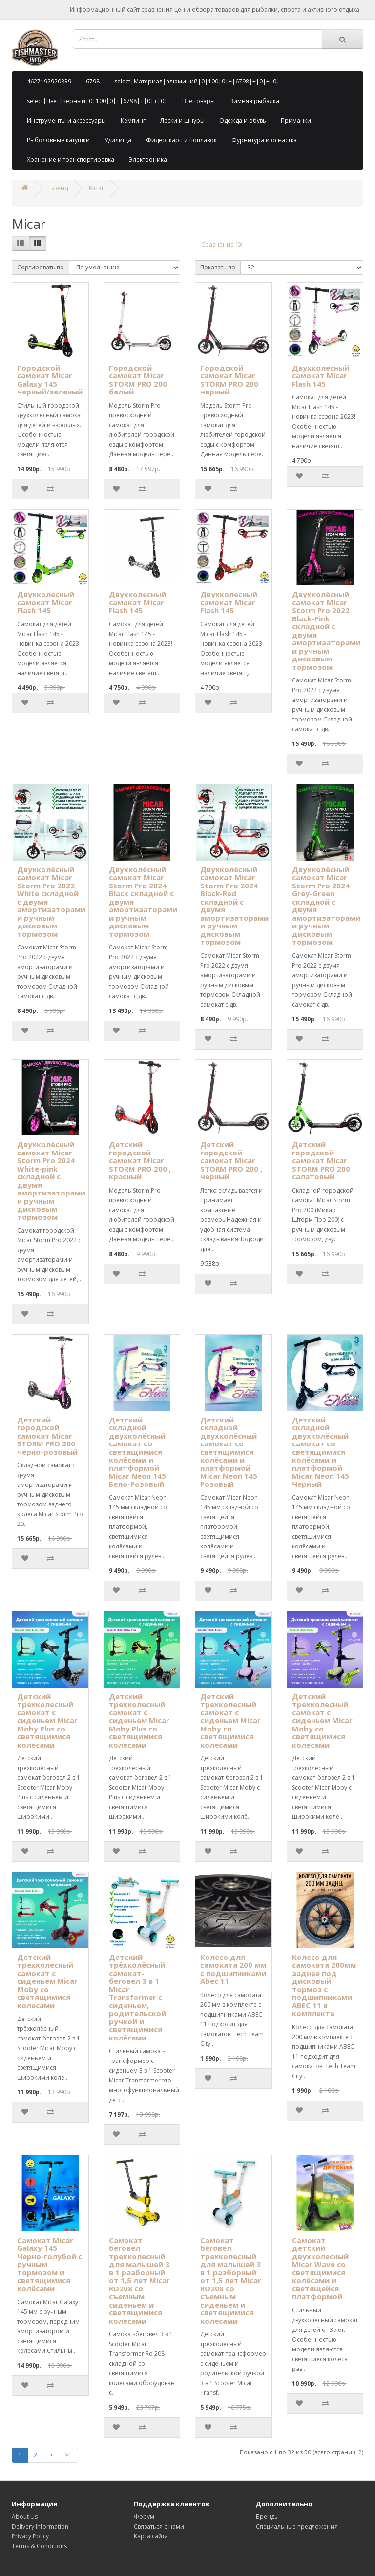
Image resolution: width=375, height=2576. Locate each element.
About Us (25, 2517)
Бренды (267, 2517)
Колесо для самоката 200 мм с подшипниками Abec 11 (233, 1969)
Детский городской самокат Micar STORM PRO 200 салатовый (321, 1160)
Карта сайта (151, 2536)
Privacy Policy (30, 2536)
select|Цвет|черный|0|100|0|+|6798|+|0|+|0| (97, 101)
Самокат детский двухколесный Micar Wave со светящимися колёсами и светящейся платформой (320, 2268)
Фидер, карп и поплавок (181, 140)
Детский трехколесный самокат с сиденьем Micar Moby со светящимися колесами (230, 1720)
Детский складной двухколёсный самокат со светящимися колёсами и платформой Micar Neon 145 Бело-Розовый (137, 1452)
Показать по (217, 267)
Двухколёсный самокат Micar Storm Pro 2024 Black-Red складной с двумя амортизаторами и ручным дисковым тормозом (234, 906)
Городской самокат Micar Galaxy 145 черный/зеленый (50, 380)
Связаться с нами (159, 2526)
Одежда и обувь (242, 120)
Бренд (58, 188)
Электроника (148, 159)
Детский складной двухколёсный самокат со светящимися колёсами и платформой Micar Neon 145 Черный (320, 1452)
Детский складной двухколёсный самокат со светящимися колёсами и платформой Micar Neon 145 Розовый (228, 1452)
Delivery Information (40, 2526)
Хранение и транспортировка (70, 159)
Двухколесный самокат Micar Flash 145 (320, 376)
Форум (144, 2517)
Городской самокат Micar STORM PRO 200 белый (138, 380)
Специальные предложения (297, 2526)
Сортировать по (40, 267)
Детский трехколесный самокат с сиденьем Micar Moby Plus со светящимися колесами (47, 1720)
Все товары (198, 101)
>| (68, 2455)
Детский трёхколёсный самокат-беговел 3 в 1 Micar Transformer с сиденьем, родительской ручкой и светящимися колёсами (137, 1997)
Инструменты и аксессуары (66, 120)
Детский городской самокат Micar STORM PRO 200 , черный (231, 1160)
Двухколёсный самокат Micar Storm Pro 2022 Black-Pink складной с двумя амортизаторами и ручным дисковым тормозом (326, 630)
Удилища (117, 140)
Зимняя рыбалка (254, 101)
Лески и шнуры (182, 120)
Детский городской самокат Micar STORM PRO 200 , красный (140, 1160)
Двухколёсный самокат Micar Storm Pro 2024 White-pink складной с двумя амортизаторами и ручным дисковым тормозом (51, 1180)
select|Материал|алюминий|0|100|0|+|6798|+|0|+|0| (197, 81)
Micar (96, 188)
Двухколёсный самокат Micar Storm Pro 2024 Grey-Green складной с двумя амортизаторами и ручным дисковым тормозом (326, 906)
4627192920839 (49, 81)
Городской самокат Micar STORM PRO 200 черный (229, 380)
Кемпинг (133, 120)
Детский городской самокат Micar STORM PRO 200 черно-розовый (47, 1436)
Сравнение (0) (221, 244)
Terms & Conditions (39, 2546)
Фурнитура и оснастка (264, 140)
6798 (93, 81)
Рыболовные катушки (58, 140)
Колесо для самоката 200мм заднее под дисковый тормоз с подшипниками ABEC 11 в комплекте (324, 1985)
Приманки (296, 120)
